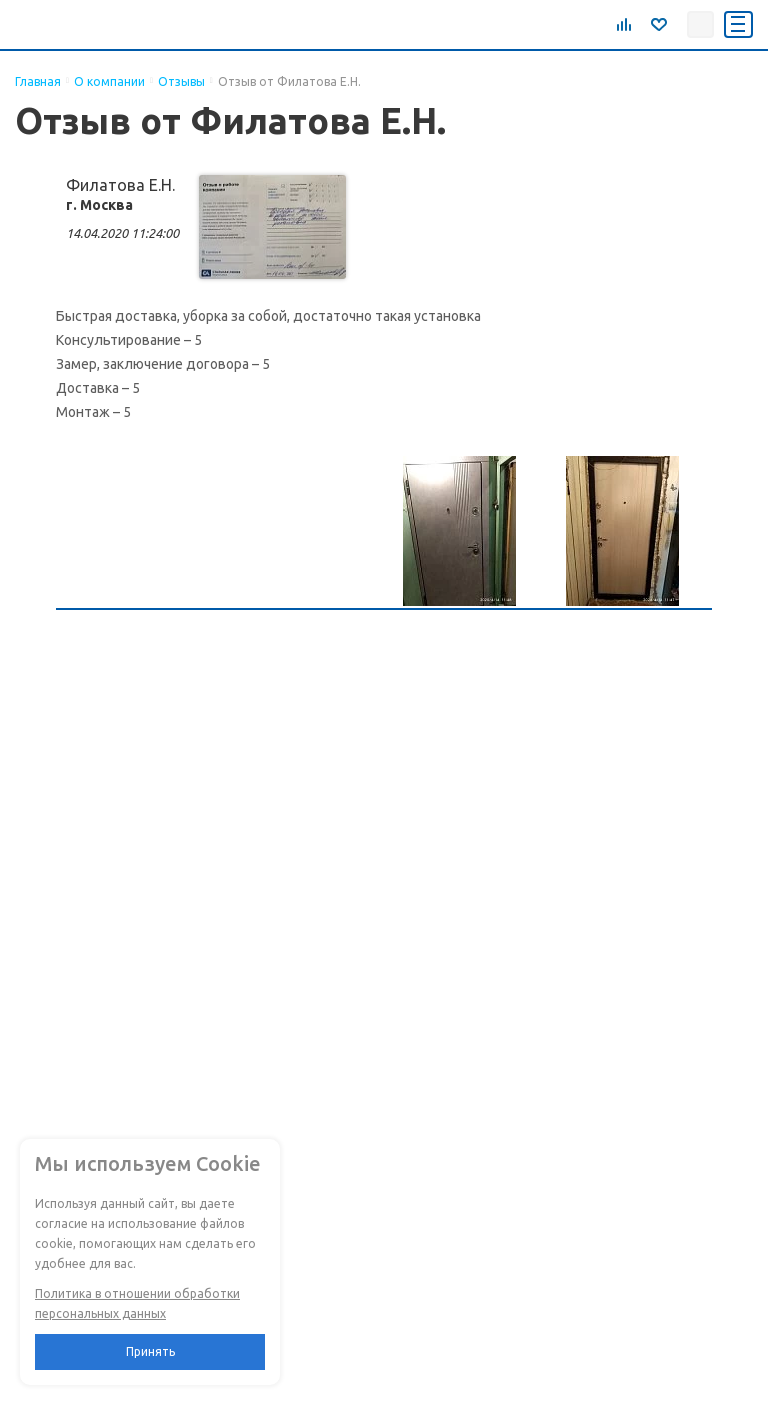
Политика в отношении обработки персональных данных (137, 1303)
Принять (150, 1351)
